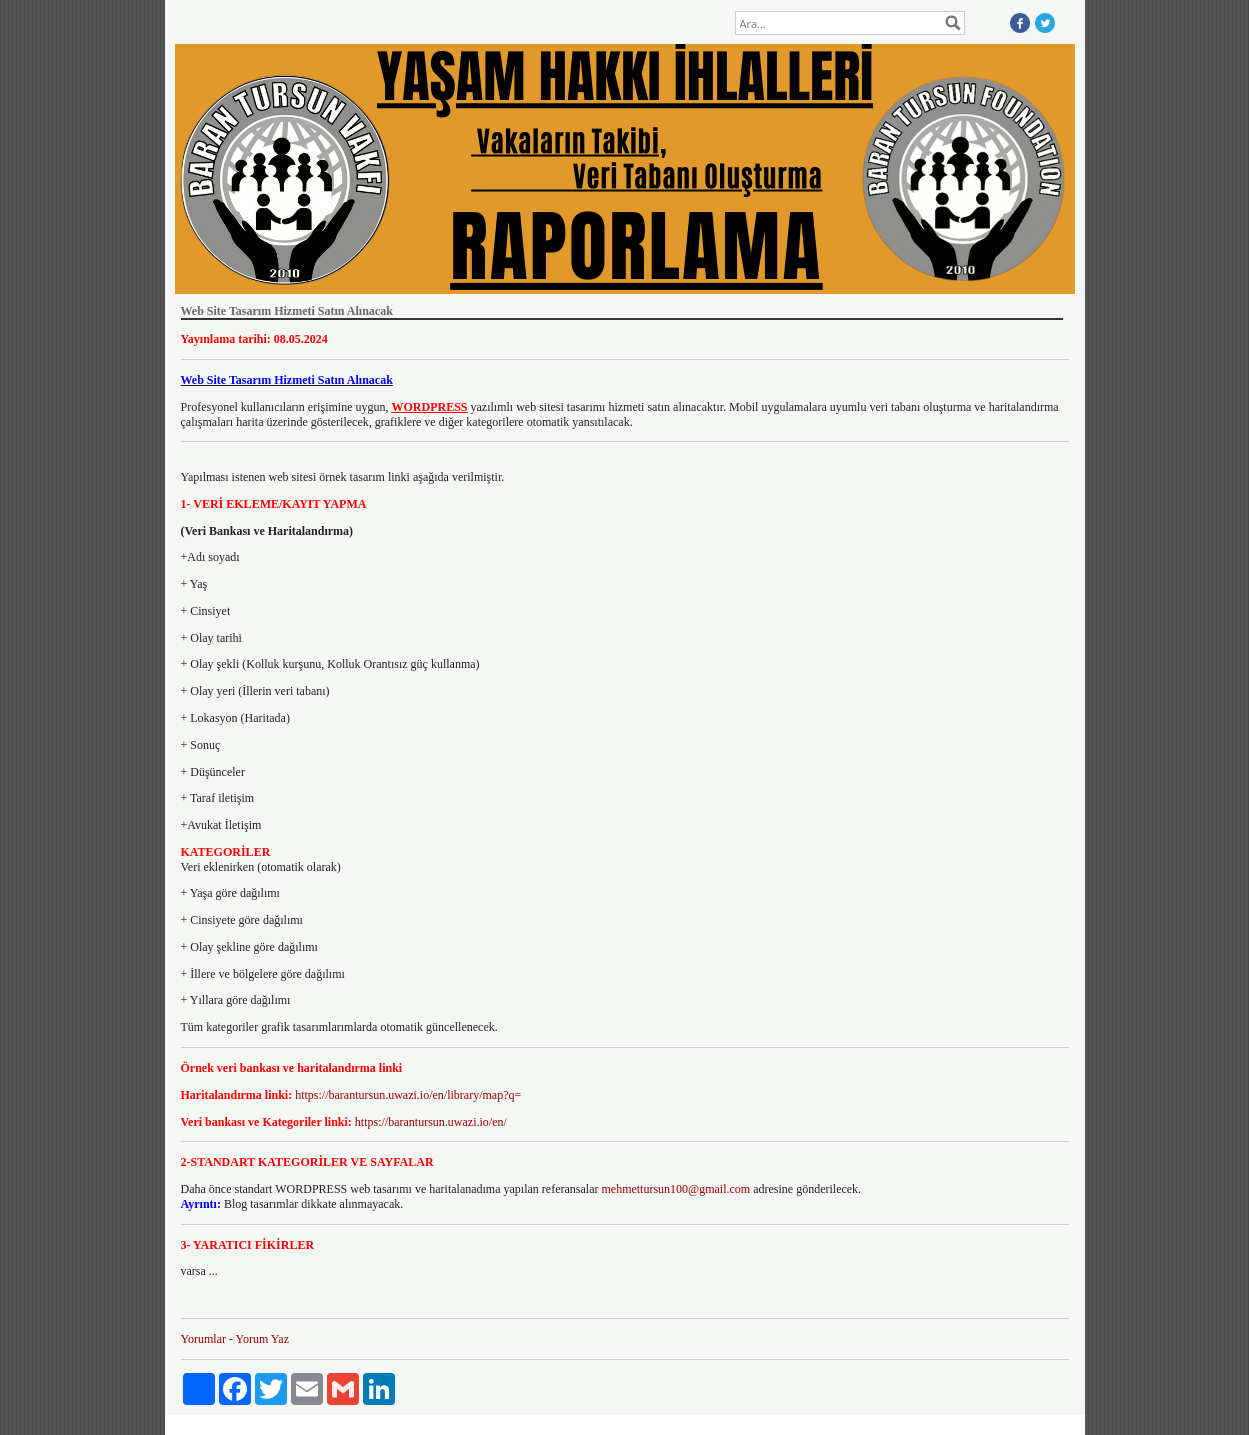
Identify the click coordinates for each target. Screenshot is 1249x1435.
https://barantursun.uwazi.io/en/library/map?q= (408, 1095)
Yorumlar (203, 1339)
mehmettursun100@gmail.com (675, 1189)
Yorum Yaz (262, 1339)
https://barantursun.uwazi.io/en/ (431, 1122)
